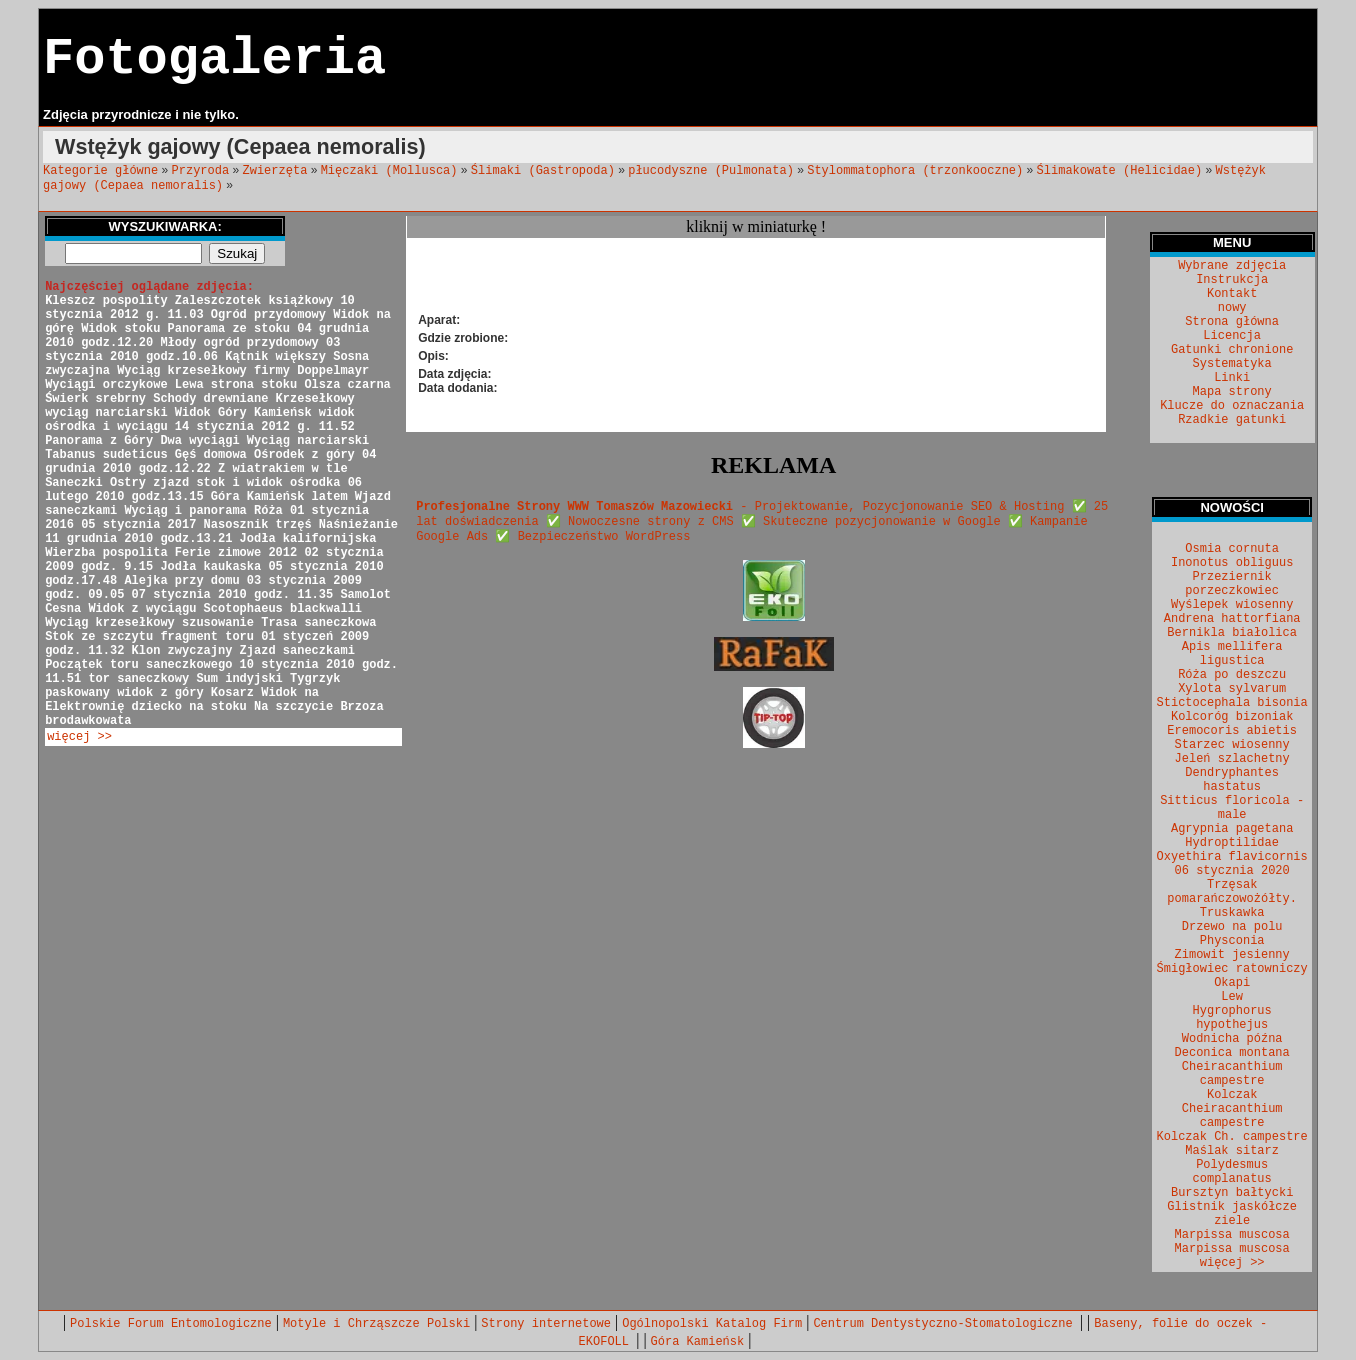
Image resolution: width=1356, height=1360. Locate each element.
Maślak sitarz (1232, 1151)
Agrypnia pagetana (1232, 829)
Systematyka (1232, 364)
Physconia (1232, 941)
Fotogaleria (214, 59)
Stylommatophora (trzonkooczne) (915, 171)
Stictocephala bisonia (1232, 703)
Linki (1232, 378)
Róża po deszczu (1232, 675)
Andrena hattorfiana (1232, 619)
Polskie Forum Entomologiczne (171, 1324)
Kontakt (1232, 294)
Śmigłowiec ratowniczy (1232, 969)
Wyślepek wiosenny (1232, 605)
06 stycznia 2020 (1232, 871)
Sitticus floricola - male (1232, 808)
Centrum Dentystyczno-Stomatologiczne (946, 1324)
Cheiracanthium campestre (1232, 1074)
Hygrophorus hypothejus (1232, 1018)
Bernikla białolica (1232, 633)
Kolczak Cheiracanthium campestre (1232, 1109)
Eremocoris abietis (1232, 731)
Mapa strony (1232, 392)
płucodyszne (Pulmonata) (711, 171)
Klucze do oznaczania (1232, 406)
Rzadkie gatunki (1232, 420)
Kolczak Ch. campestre (1232, 1137)
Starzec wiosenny (1232, 745)
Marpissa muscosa (1232, 1235)
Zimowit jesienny (1232, 955)
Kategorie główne (100, 171)
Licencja (1232, 336)
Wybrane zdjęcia (1232, 266)
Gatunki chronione (1232, 350)
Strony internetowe (546, 1324)
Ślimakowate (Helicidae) (1120, 171)
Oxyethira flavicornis (1232, 857)
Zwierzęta (275, 171)
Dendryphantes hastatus (1232, 780)
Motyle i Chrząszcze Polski (376, 1324)
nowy (1232, 308)
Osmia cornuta (1232, 549)
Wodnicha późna (1232, 1039)
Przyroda (201, 171)
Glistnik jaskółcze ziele (1232, 1214)
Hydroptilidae (1232, 843)
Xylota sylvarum (1232, 689)
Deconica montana (1232, 1053)
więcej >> (79, 737)
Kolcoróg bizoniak (1232, 717)
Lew (1232, 997)
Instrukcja (1232, 280)
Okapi (1232, 983)
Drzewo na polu (1232, 927)
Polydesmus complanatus (1232, 1172)
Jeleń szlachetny (1232, 759)
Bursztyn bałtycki (1232, 1193)
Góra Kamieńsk (698, 1342)
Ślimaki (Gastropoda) (543, 171)
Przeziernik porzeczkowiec (1232, 584)
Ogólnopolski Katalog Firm (712, 1324)
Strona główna (1232, 322)
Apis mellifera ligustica (1232, 654)
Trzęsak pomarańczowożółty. (1232, 892)
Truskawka (1232, 913)
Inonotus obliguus (1232, 563)
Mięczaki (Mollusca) (389, 171)
